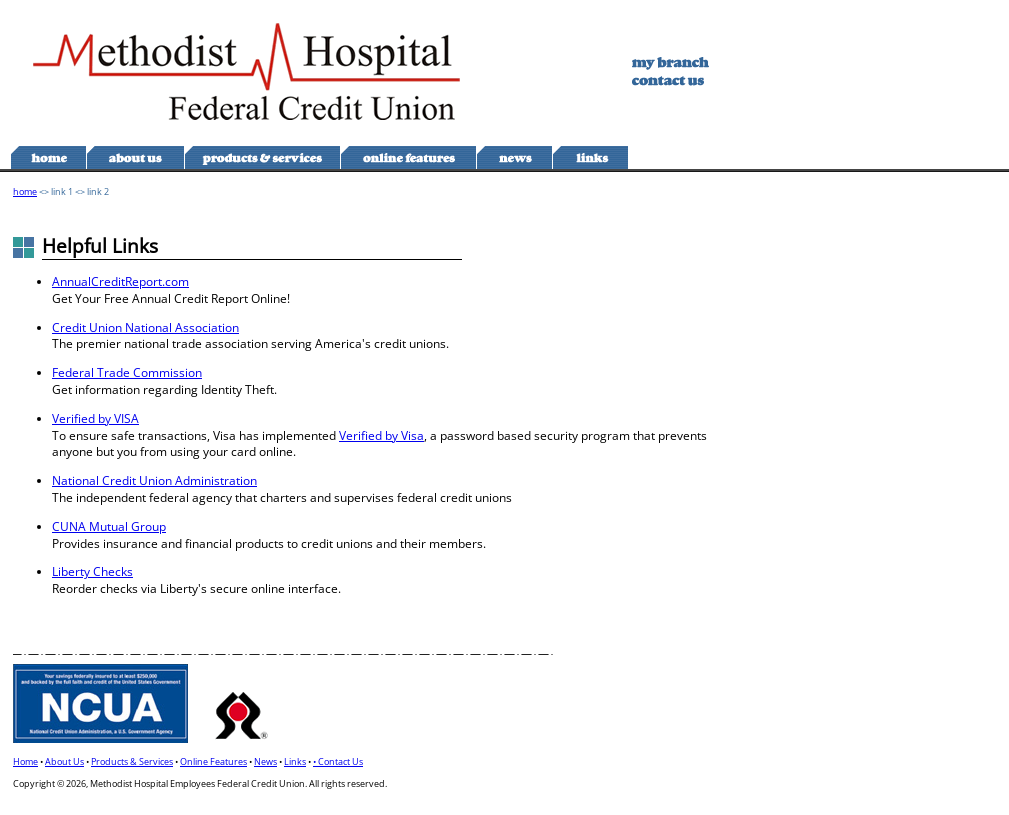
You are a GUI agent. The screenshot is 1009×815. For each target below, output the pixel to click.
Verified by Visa (381, 435)
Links (295, 761)
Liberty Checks (92, 571)
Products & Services (132, 761)
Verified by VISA (95, 418)
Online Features (213, 761)
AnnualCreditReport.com (120, 281)
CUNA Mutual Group (109, 526)
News (265, 761)
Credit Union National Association (145, 327)
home (25, 191)
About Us (64, 761)
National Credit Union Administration (154, 480)
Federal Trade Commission (127, 372)
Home (25, 761)
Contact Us (340, 761)
